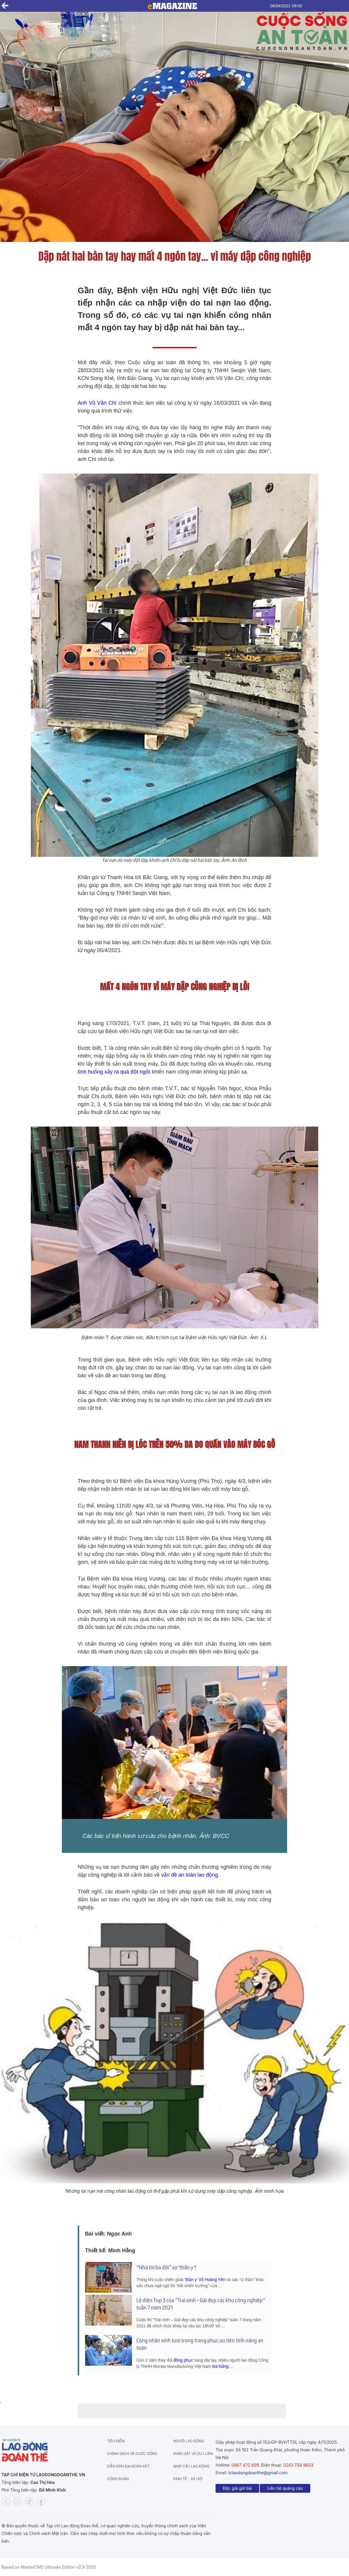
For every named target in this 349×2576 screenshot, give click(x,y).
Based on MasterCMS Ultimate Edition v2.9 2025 (48, 2567)
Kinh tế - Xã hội (188, 2479)
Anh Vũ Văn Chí (98, 403)
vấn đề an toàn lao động (189, 1875)
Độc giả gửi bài (237, 2488)
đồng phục (183, 2360)
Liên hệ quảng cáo (285, 2488)
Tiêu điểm (116, 2441)
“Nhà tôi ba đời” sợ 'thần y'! (166, 2267)
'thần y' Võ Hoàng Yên (205, 2279)
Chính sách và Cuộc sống (132, 2453)
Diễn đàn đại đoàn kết (128, 2466)
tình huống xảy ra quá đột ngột (114, 1072)
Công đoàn (118, 2479)
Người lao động (188, 2441)
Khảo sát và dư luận (193, 2453)
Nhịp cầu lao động (191, 2466)
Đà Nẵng (220, 2366)
